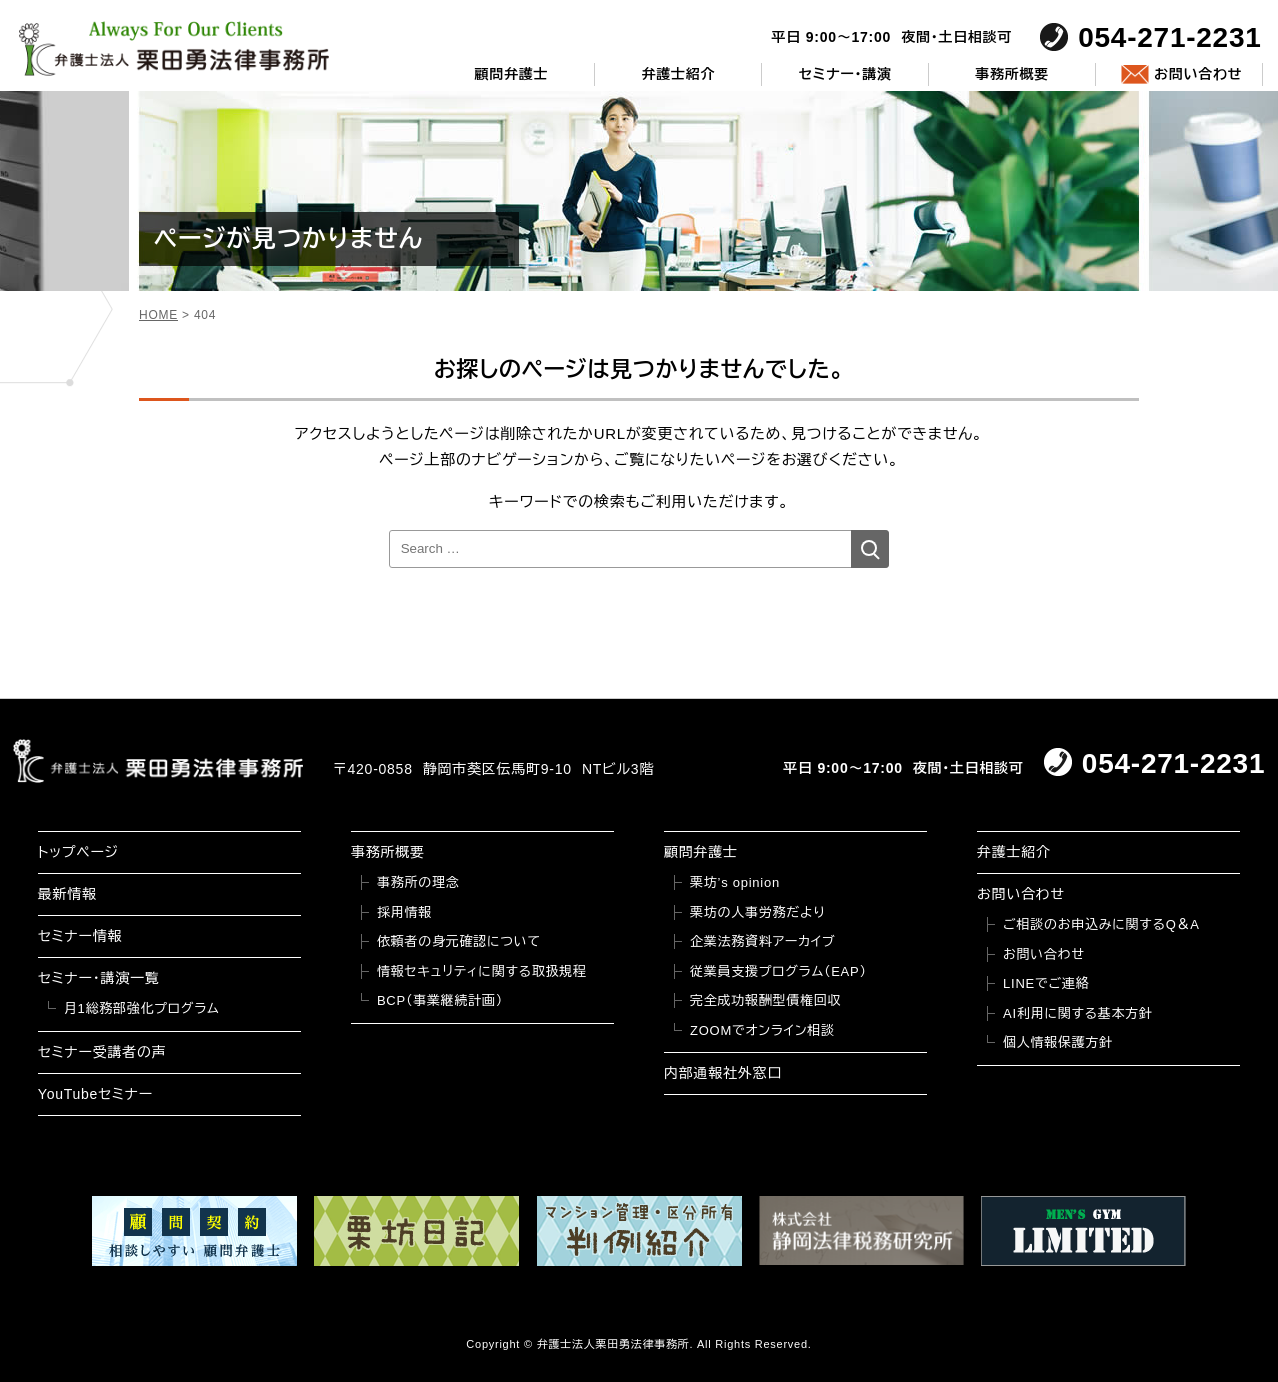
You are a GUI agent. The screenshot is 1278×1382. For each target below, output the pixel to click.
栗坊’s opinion (735, 882)
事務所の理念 (418, 882)
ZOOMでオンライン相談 (762, 1030)
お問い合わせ (1198, 74)
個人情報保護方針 (1058, 1042)
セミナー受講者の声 (102, 1052)
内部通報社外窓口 (723, 1073)
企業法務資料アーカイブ (763, 941)
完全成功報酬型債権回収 (765, 1000)
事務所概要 (1012, 74)
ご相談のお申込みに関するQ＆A (1101, 924)
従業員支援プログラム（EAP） (778, 971)
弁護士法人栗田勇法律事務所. (615, 1344)
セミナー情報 (80, 936)
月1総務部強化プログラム (142, 1008)
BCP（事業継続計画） (440, 1000)
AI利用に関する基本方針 (1078, 1013)
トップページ (78, 852)
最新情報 (67, 894)
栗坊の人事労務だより (757, 912)
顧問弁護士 (512, 74)
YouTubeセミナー (95, 1094)
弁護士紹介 (678, 74)
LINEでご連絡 (1046, 983)
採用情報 (404, 912)
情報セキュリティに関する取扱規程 (482, 971)
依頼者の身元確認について (459, 941)
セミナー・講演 (845, 74)
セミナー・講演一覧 (99, 978)
